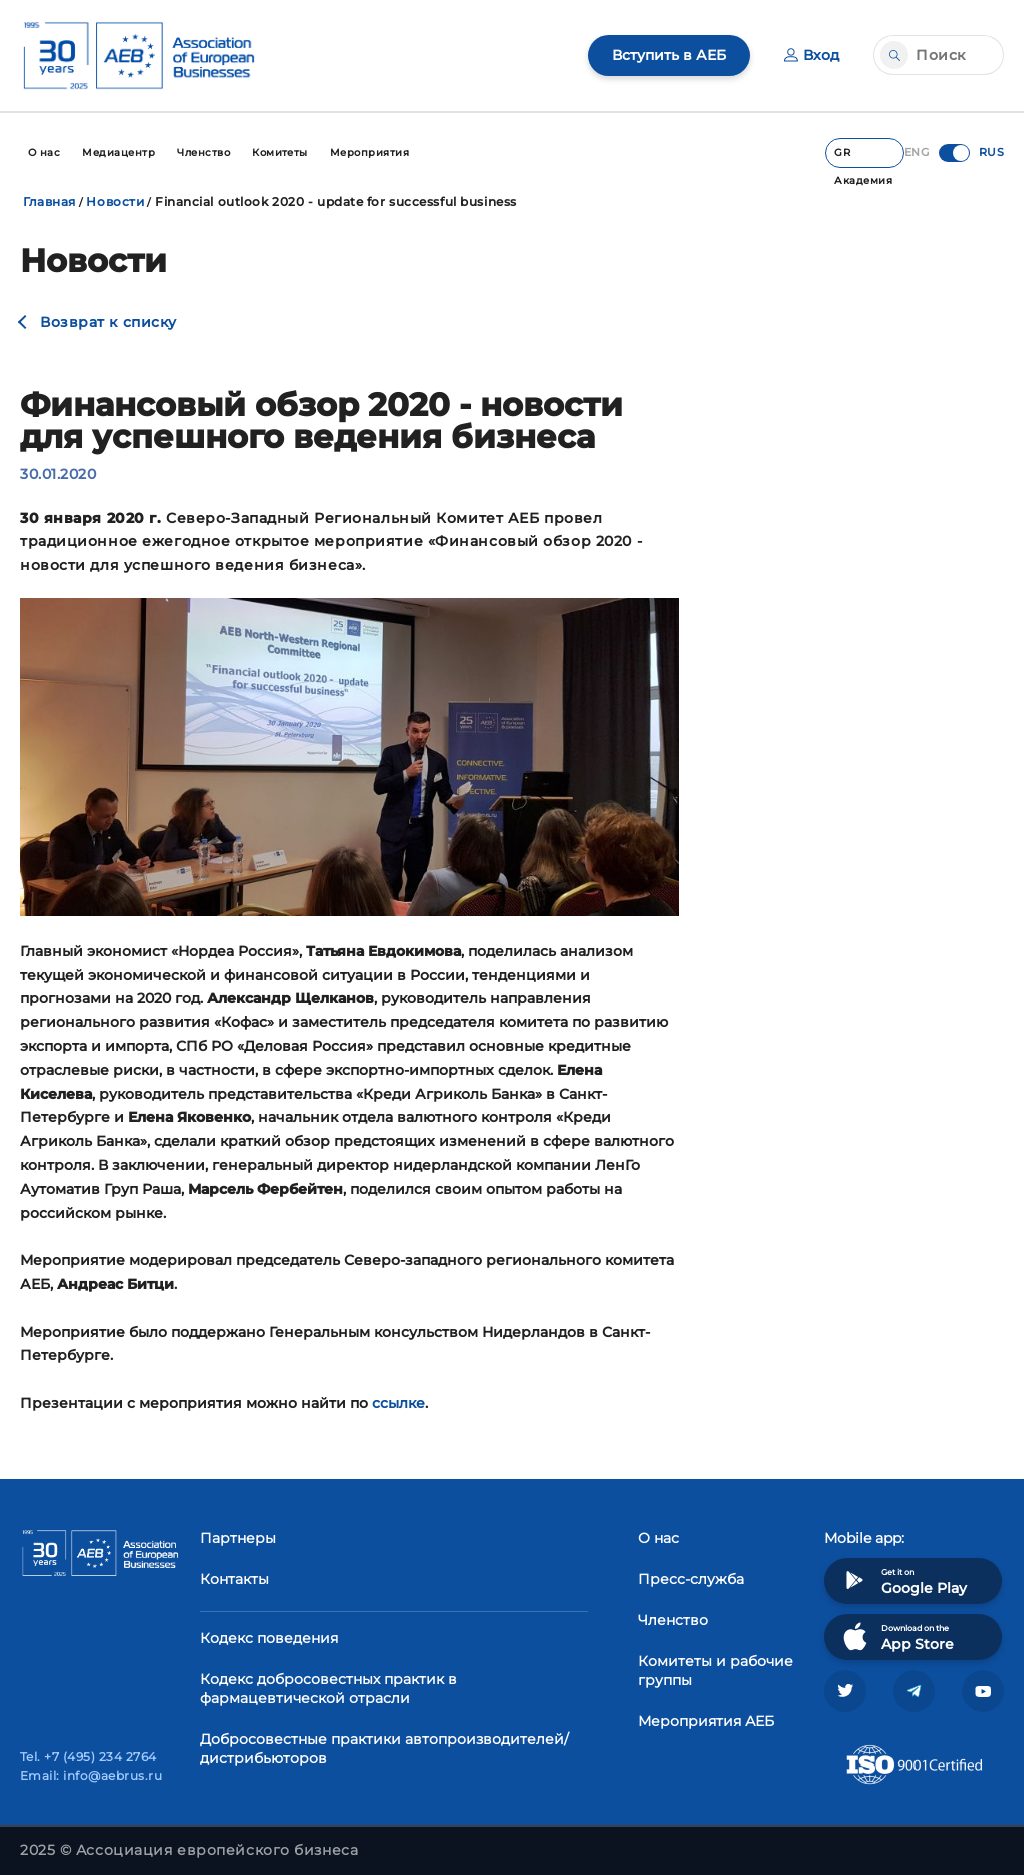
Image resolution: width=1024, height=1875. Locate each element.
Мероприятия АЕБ (706, 1721)
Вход (811, 55)
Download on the (896, 1636)
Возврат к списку (108, 322)
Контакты (234, 1579)
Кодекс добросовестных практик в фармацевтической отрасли (328, 1688)
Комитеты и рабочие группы (715, 1670)
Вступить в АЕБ (669, 55)
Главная (49, 201)
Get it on (903, 1580)
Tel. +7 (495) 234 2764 (88, 1756)
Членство (673, 1620)
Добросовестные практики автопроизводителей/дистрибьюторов (384, 1748)
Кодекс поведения (269, 1638)
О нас (658, 1538)
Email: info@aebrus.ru (91, 1775)
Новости (115, 201)
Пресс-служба (691, 1579)
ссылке (398, 1403)
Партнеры (238, 1538)
